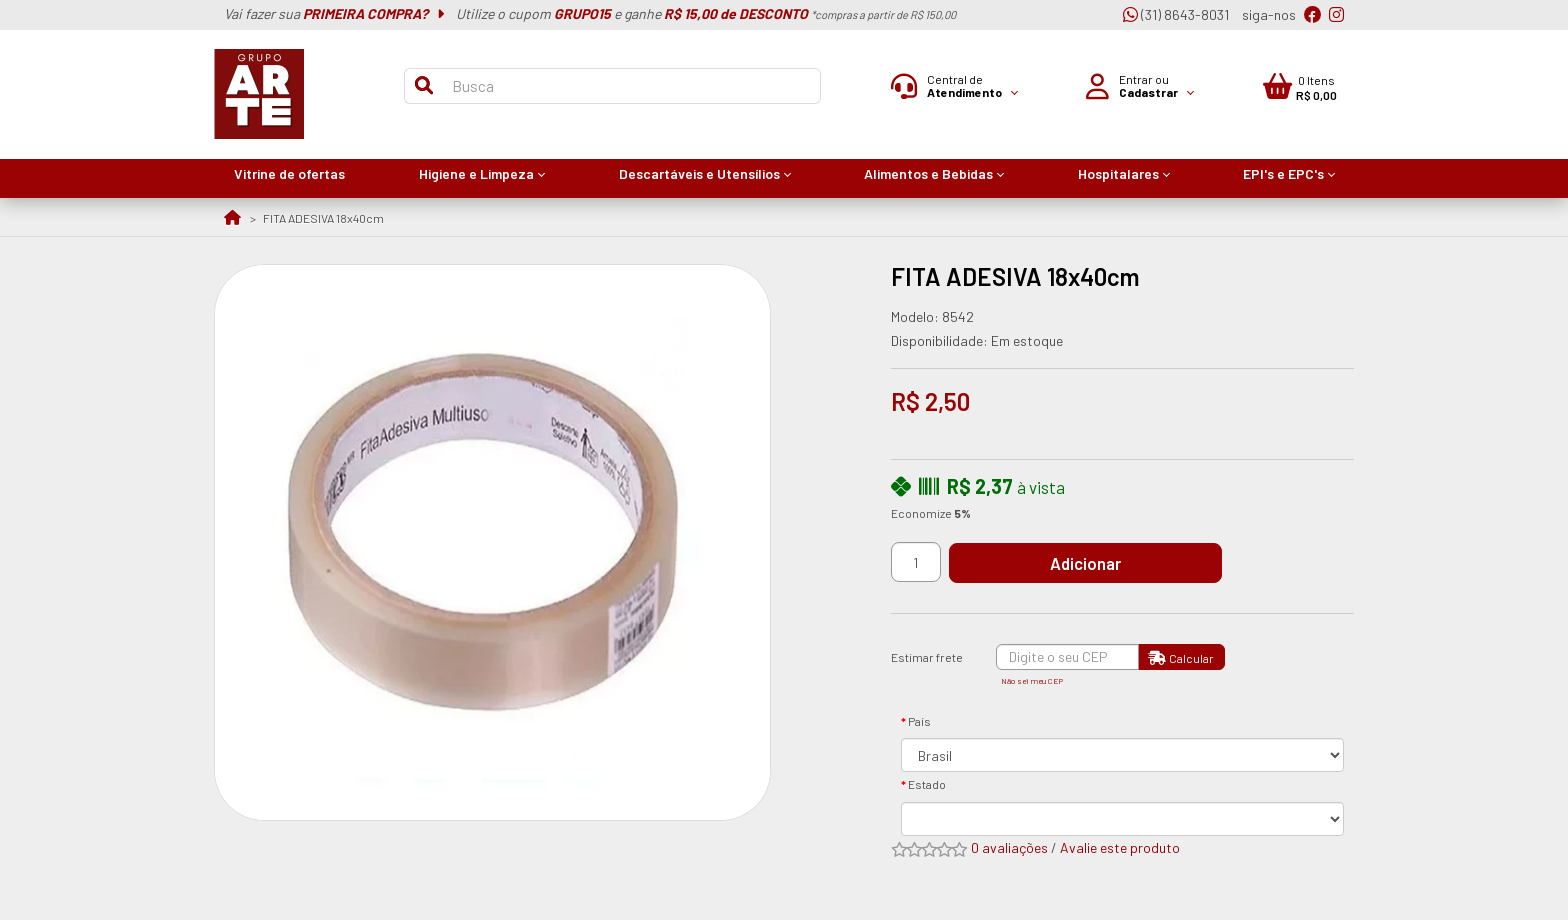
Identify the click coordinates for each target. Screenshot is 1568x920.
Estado (927, 784)
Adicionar (1098, 563)
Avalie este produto (1120, 847)
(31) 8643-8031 (1176, 14)
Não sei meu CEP (1032, 681)
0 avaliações (1009, 847)
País (919, 721)
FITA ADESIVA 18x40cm (323, 218)
